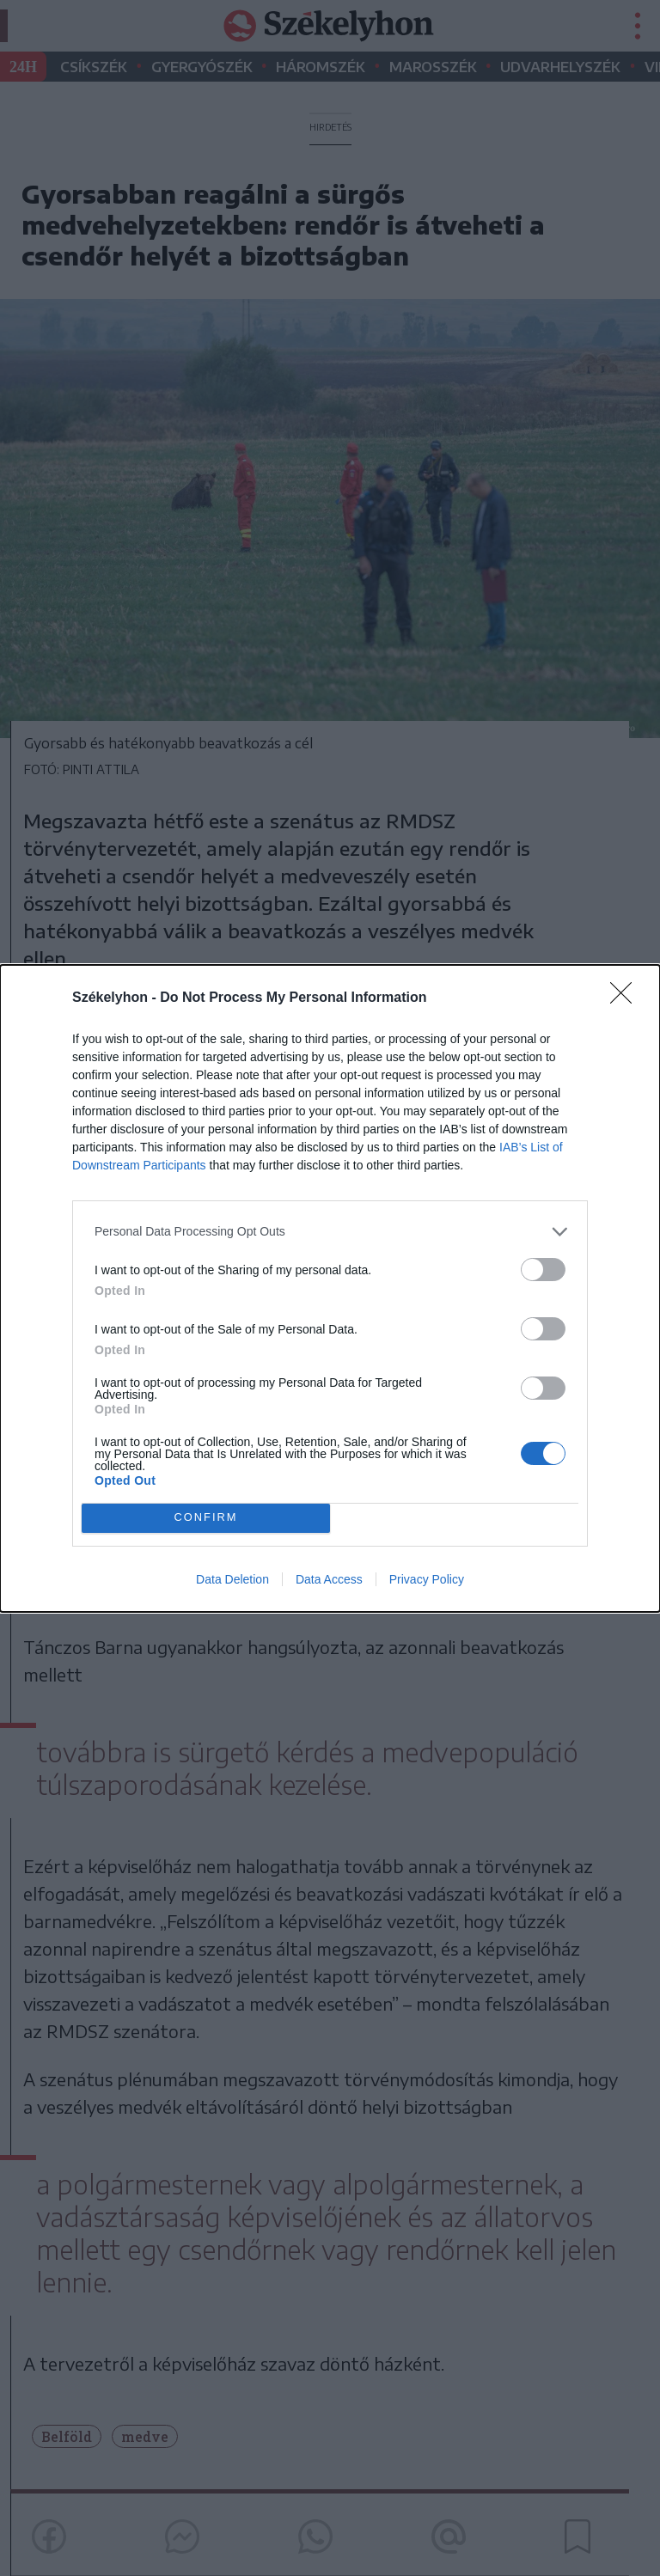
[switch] (543, 1269)
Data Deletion (232, 1579)
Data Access (329, 1579)
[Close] (626, 998)
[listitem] (330, 1232)
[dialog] (330, 1288)
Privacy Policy (426, 1579)
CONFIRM (206, 1517)
